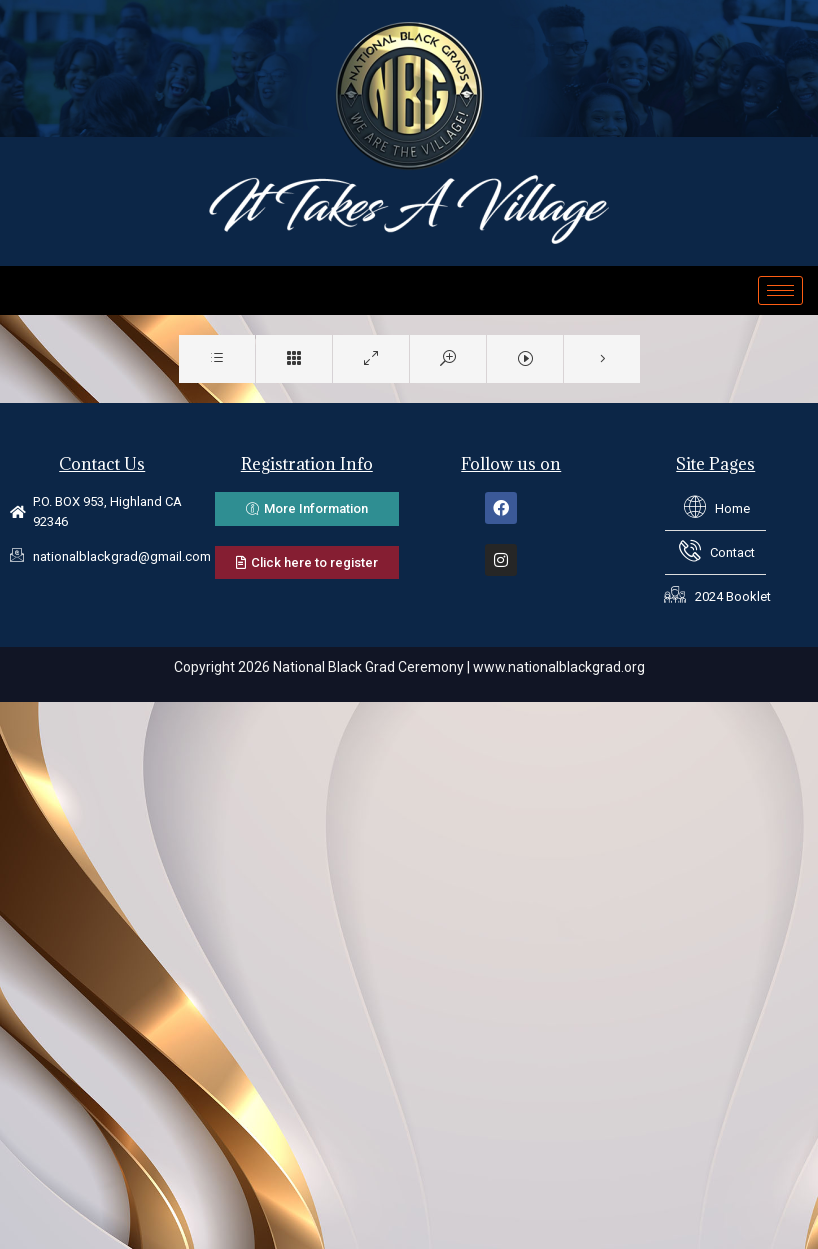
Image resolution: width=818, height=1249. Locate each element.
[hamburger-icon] (780, 290)
